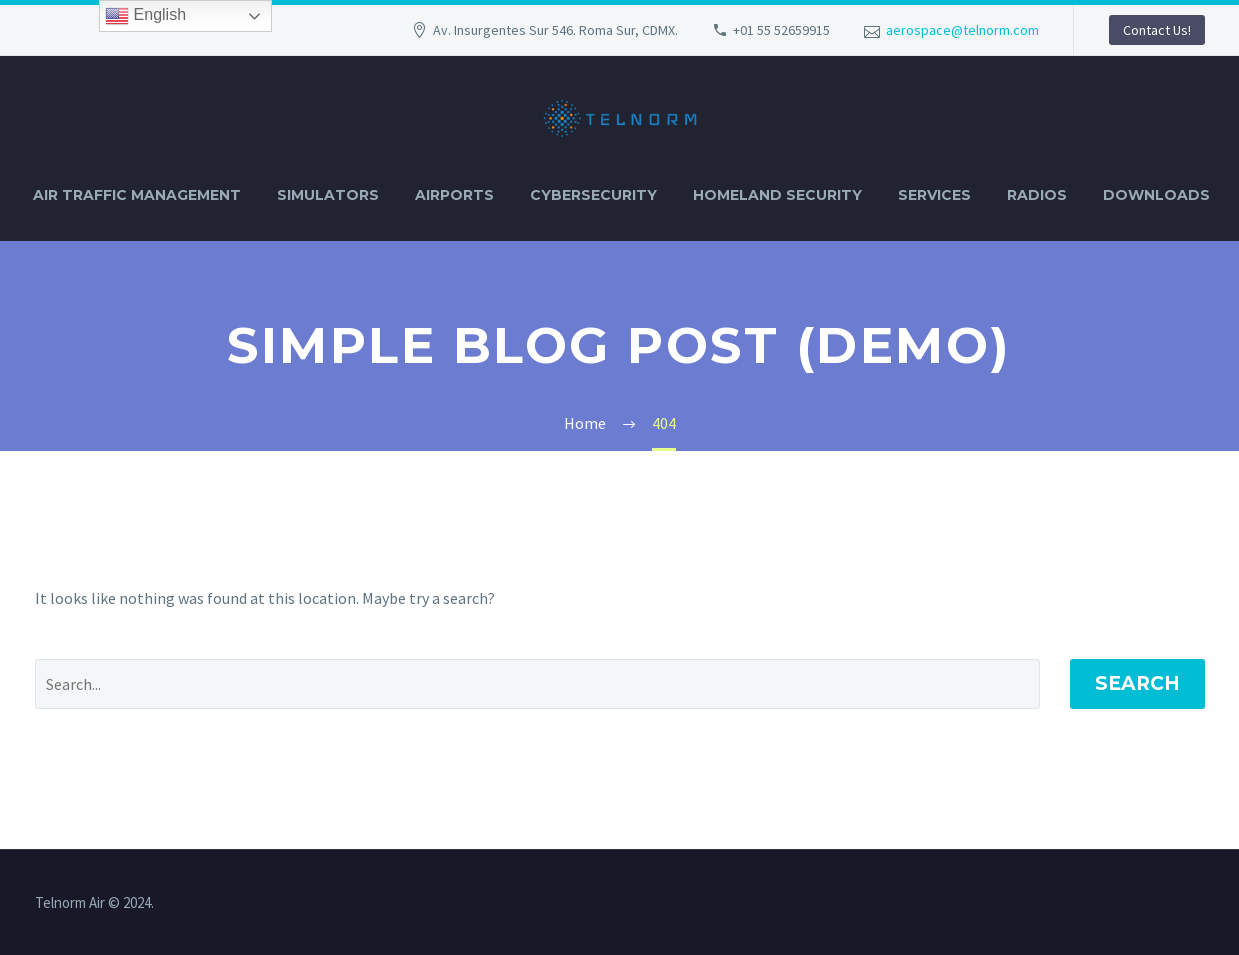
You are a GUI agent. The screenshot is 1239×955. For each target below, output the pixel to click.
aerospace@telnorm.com (962, 30)
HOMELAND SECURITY (777, 195)
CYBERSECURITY (593, 195)
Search (1137, 683)
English (145, 16)
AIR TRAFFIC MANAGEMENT (137, 195)
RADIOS (1037, 195)
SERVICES (934, 195)
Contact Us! (1157, 30)
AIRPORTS (454, 195)
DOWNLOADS (1156, 195)
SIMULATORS (328, 195)
